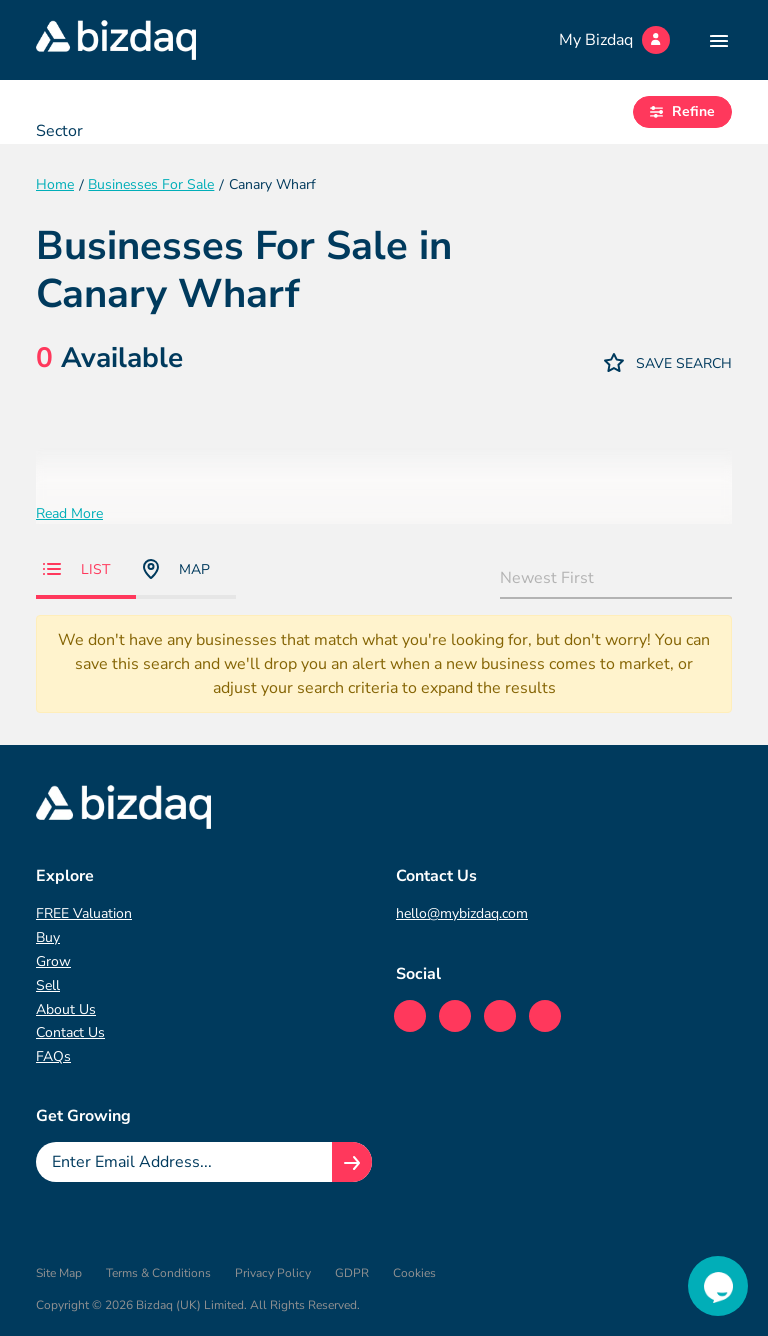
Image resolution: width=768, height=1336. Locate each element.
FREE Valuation (84, 913)
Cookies (414, 1273)
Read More (69, 513)
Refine (682, 111)
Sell (48, 985)
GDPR (352, 1273)
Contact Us (70, 1032)
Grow (53, 961)
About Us (66, 1009)
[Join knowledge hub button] (352, 1162)
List (76, 569)
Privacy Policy (273, 1273)
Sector (59, 131)
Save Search (668, 362)
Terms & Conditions (158, 1273)
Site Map (59, 1273)
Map (176, 569)
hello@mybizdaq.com (462, 913)
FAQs (53, 1056)
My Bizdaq (614, 40)
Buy (48, 937)
